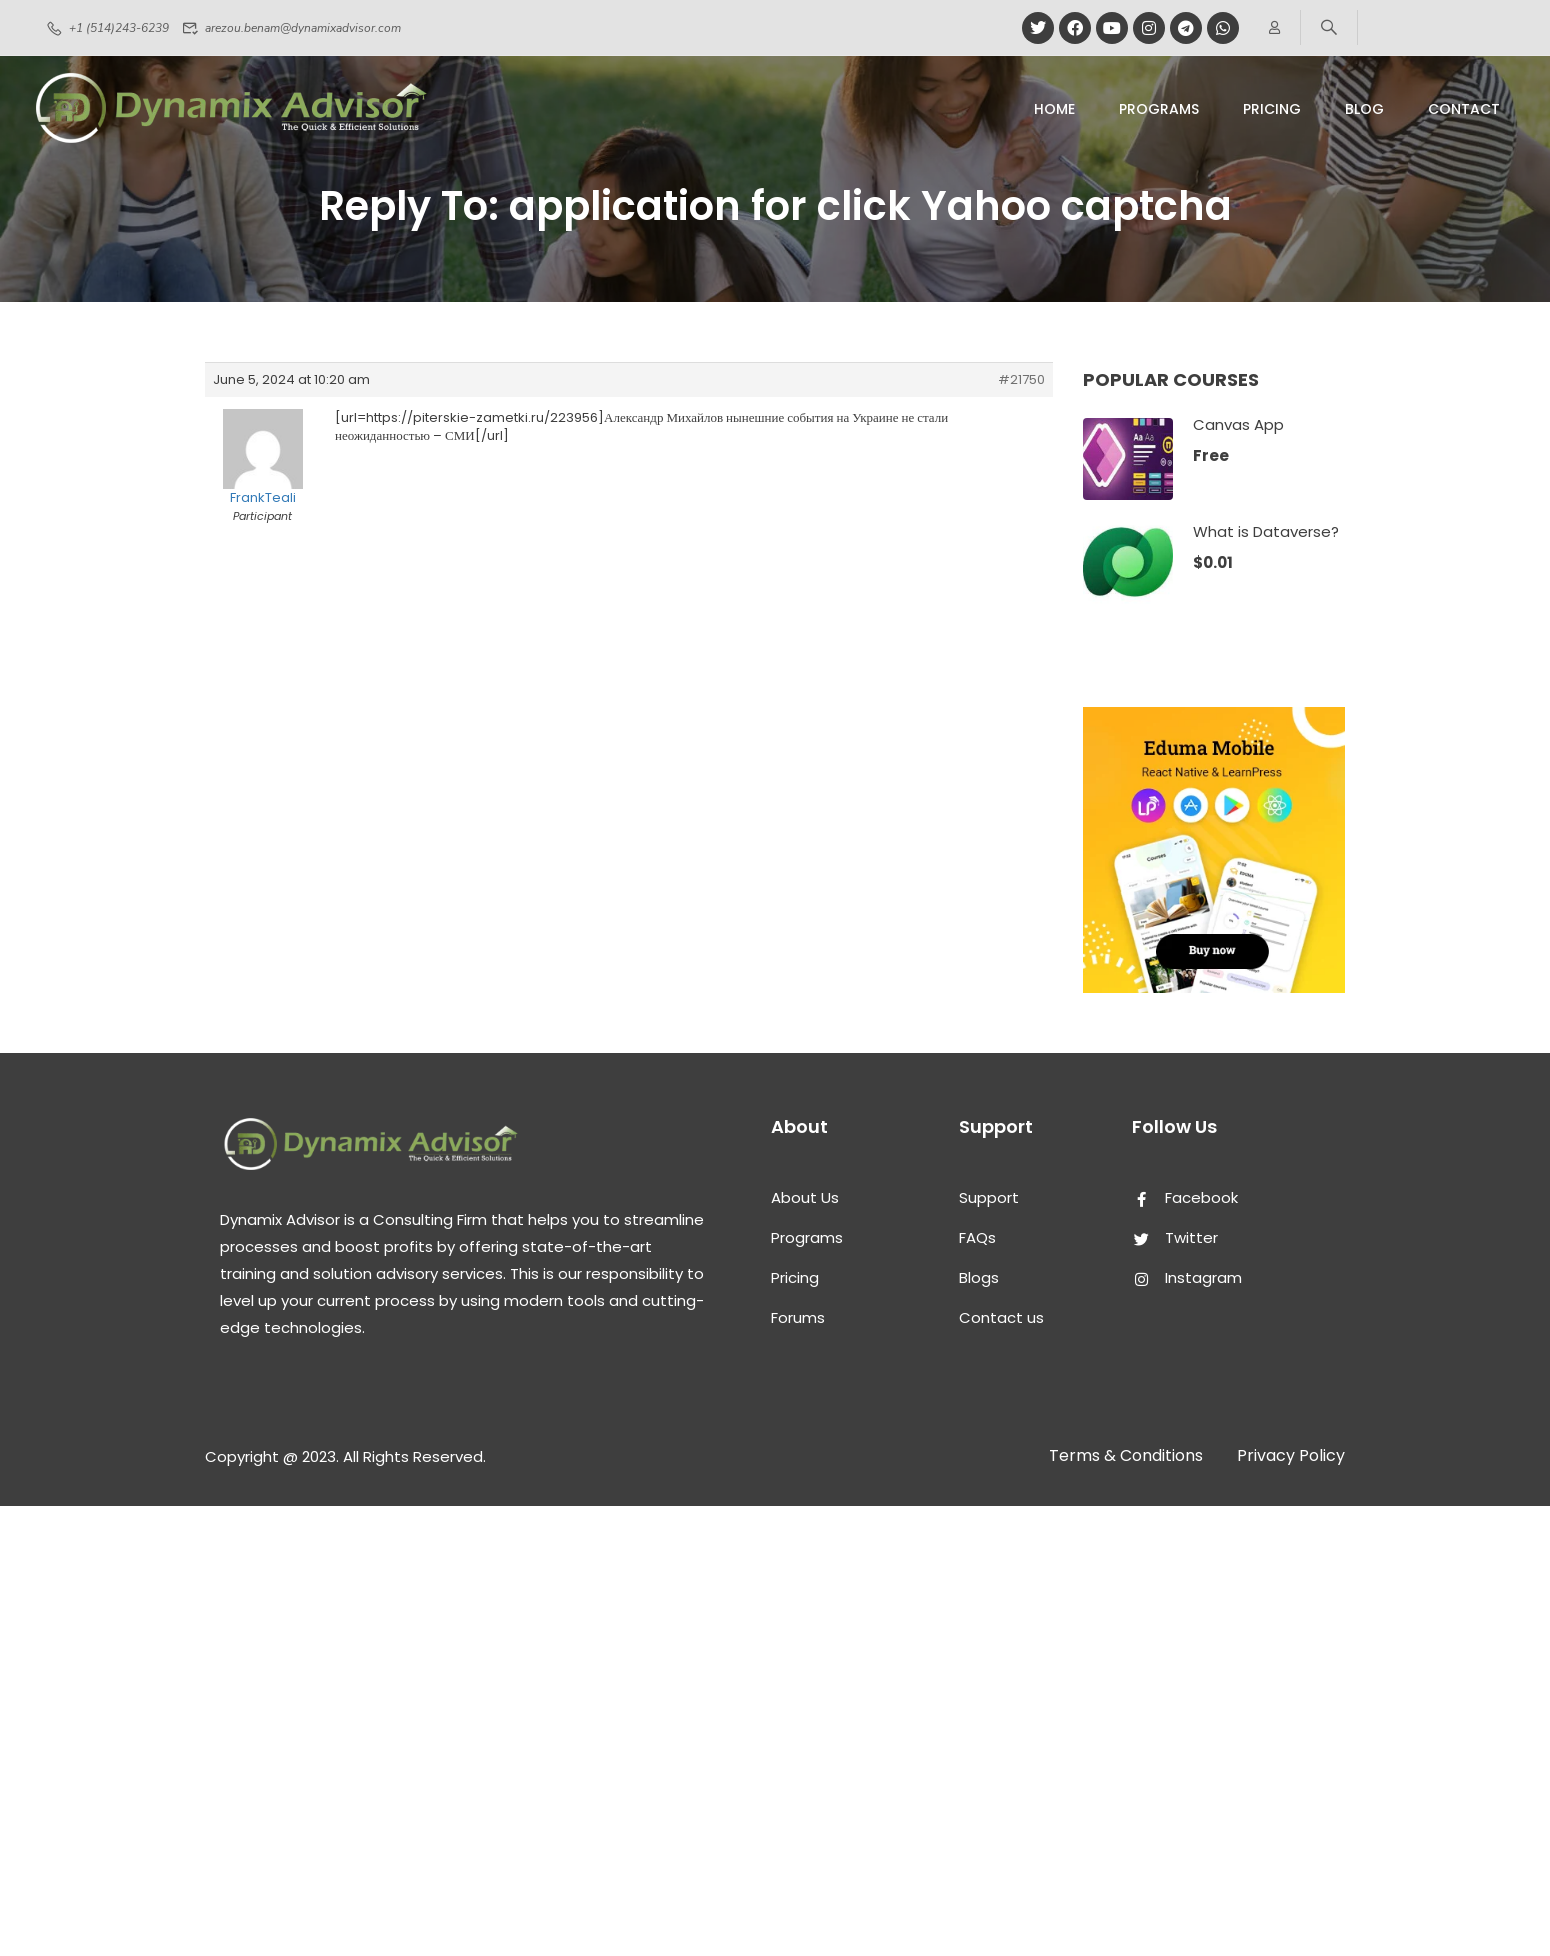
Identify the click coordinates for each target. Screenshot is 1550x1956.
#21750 (1021, 380)
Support (989, 1197)
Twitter (1175, 1237)
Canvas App (1238, 424)
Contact (1464, 109)
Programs (1159, 109)
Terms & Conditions (1126, 1455)
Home (1054, 109)
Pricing (795, 1277)
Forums (798, 1317)
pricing (1272, 109)
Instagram (1187, 1277)
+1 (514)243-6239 (107, 28)
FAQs (977, 1237)
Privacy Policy (1291, 1455)
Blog (1364, 109)
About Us (805, 1197)
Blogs (979, 1277)
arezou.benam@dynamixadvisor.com (292, 28)
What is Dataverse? (1266, 531)
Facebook (1185, 1197)
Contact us (1001, 1317)
